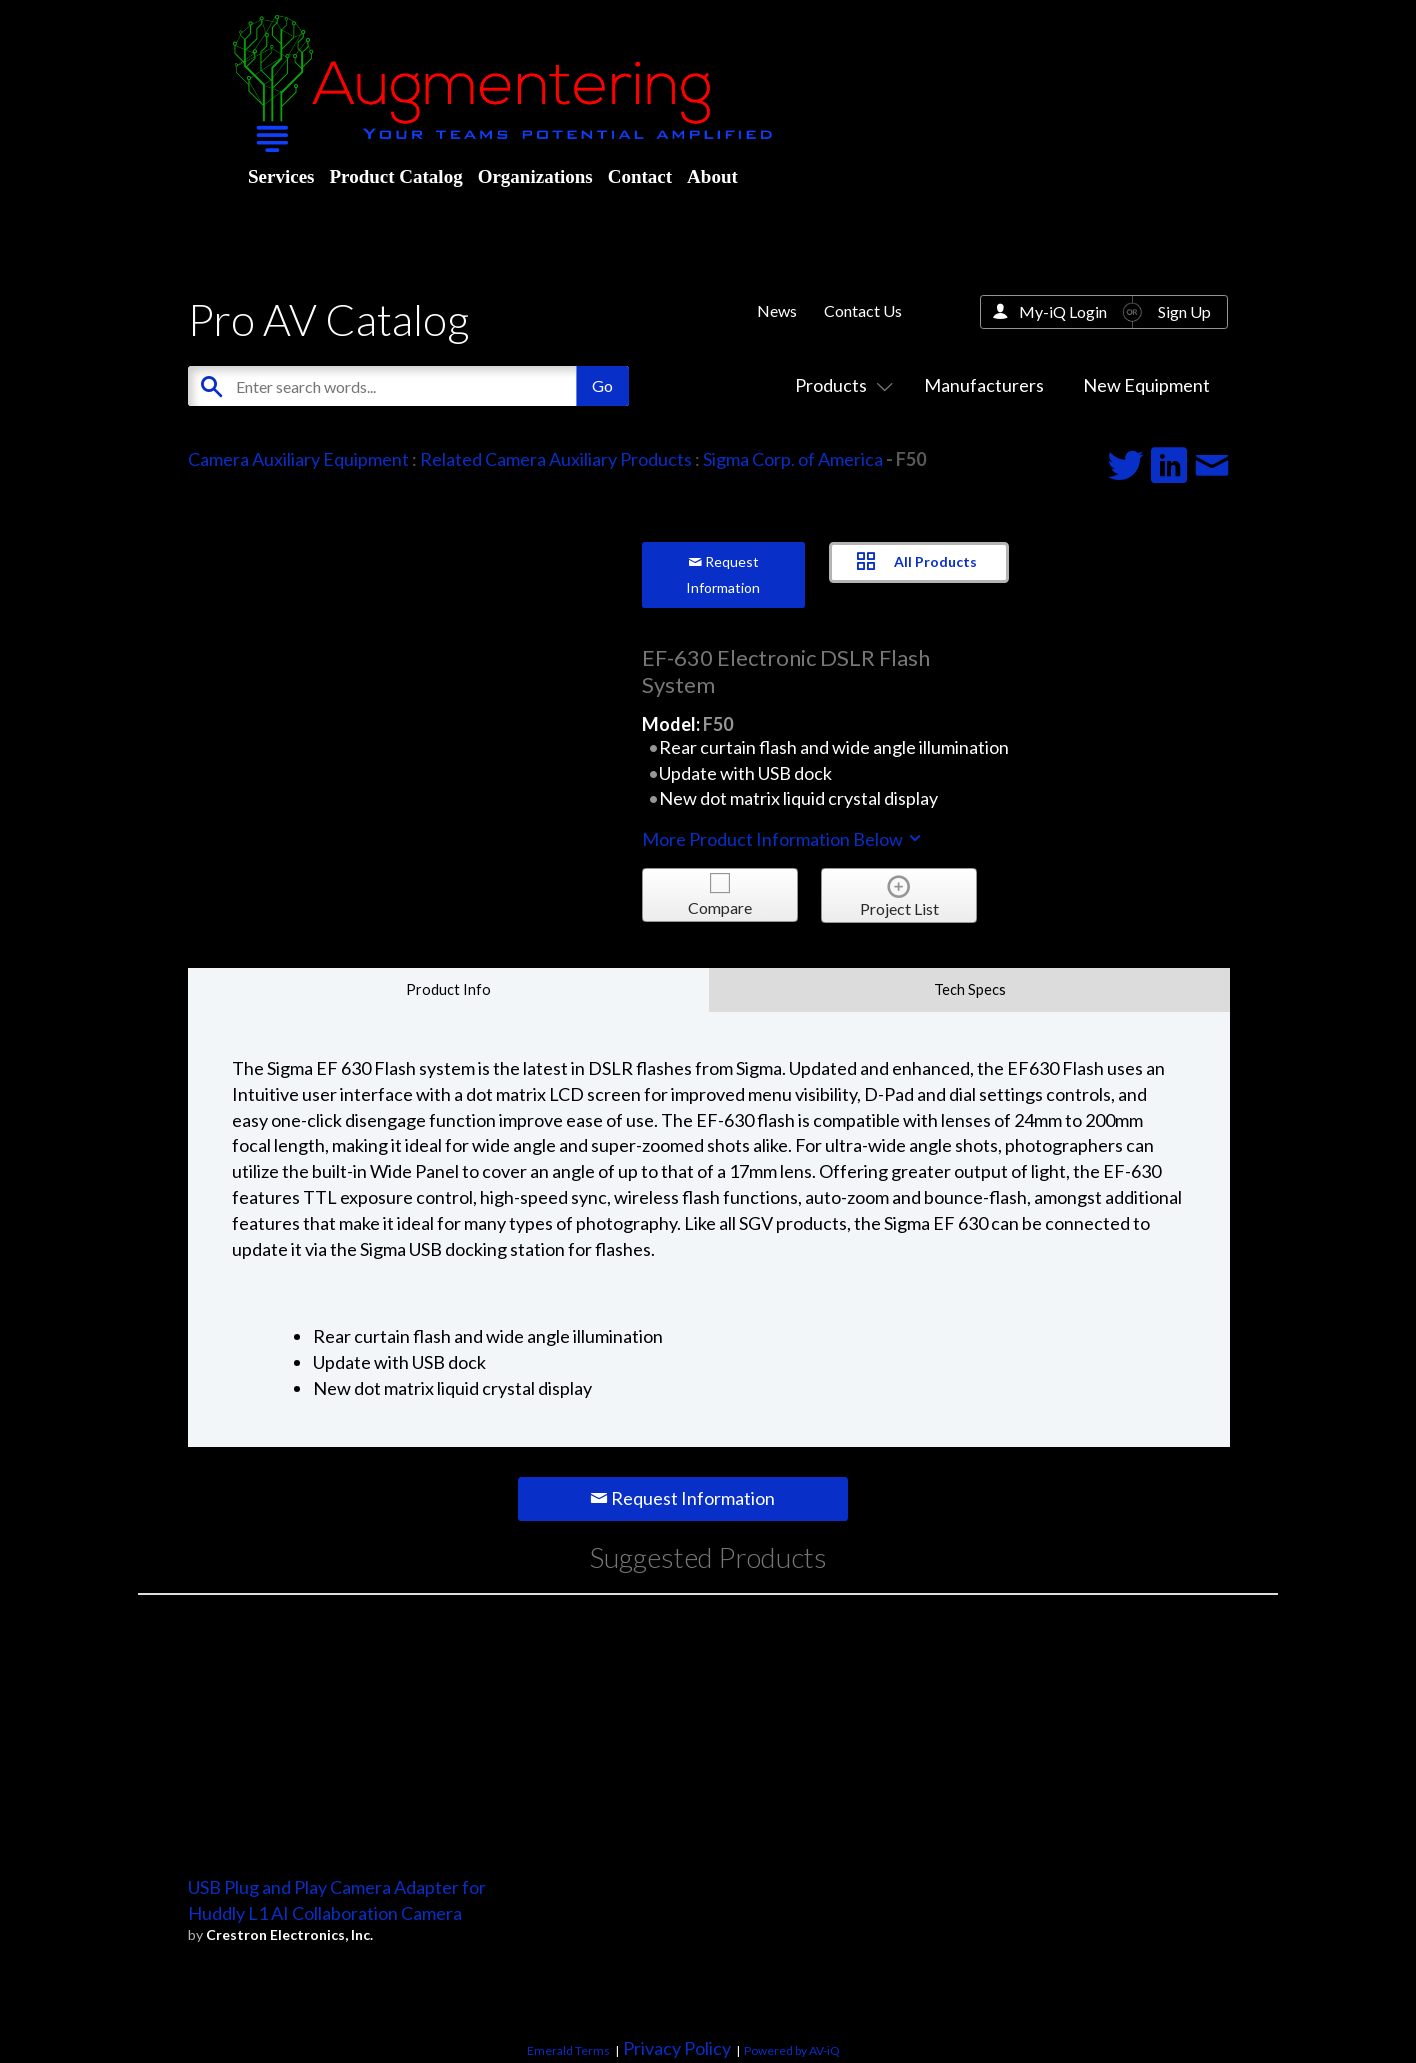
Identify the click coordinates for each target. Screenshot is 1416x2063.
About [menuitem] (712, 176)
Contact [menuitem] (640, 176)
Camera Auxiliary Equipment (298, 459)
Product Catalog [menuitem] (395, 176)
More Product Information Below (783, 839)
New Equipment (1146, 385)
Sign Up (1184, 311)
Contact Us (863, 310)
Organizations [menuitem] (535, 176)
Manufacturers (984, 385)
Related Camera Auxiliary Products (556, 459)
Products (840, 385)
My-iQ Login (1063, 311)
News (777, 310)
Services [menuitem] (281, 176)
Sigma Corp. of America (793, 459)
